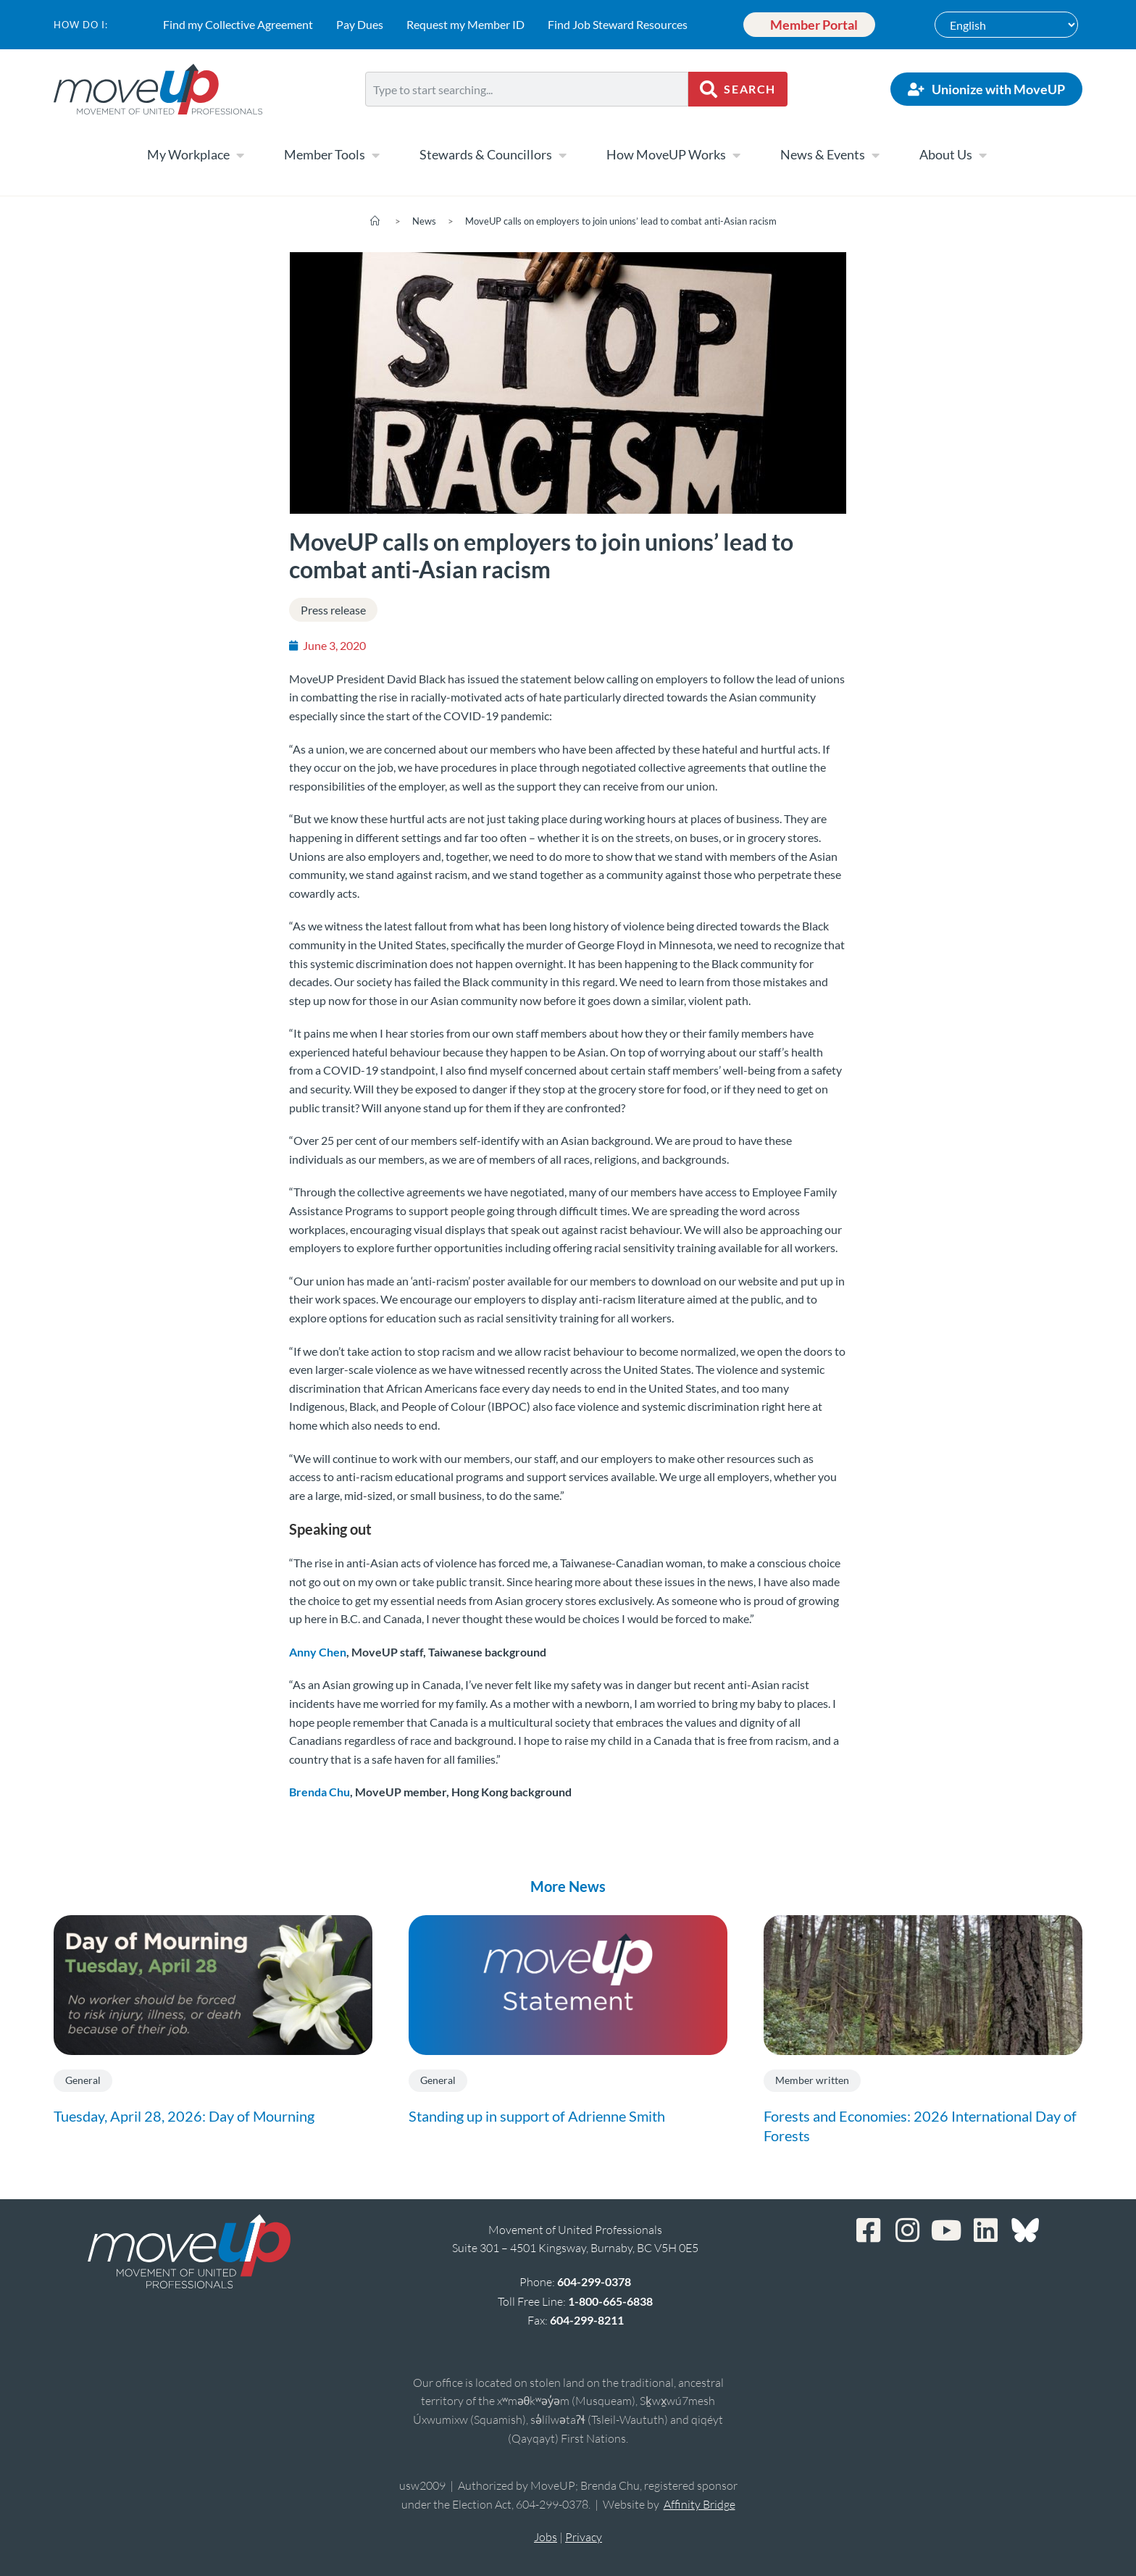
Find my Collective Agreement (236, 24)
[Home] (375, 221)
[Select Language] (1006, 25)
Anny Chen (317, 1652)
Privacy (583, 2537)
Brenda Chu (319, 1791)
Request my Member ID (463, 24)
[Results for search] (526, 114)
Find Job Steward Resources (615, 24)
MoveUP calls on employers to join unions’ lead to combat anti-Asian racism (621, 221)
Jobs (545, 2537)
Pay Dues (357, 24)
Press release (333, 610)
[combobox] (526, 89)
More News (568, 1886)
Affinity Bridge (699, 2504)
